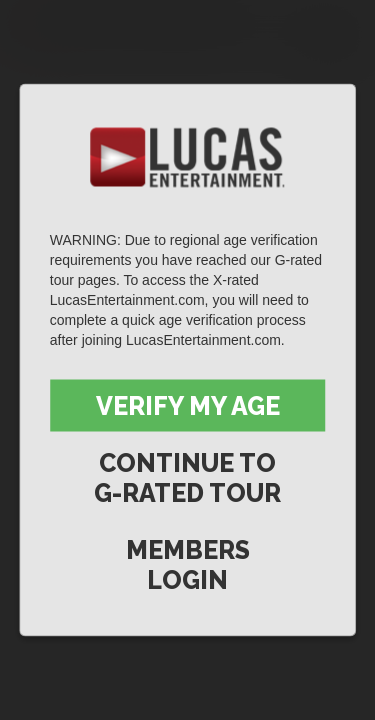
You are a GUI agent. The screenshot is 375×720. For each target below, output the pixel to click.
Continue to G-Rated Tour (187, 478)
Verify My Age (188, 406)
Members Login (188, 565)
